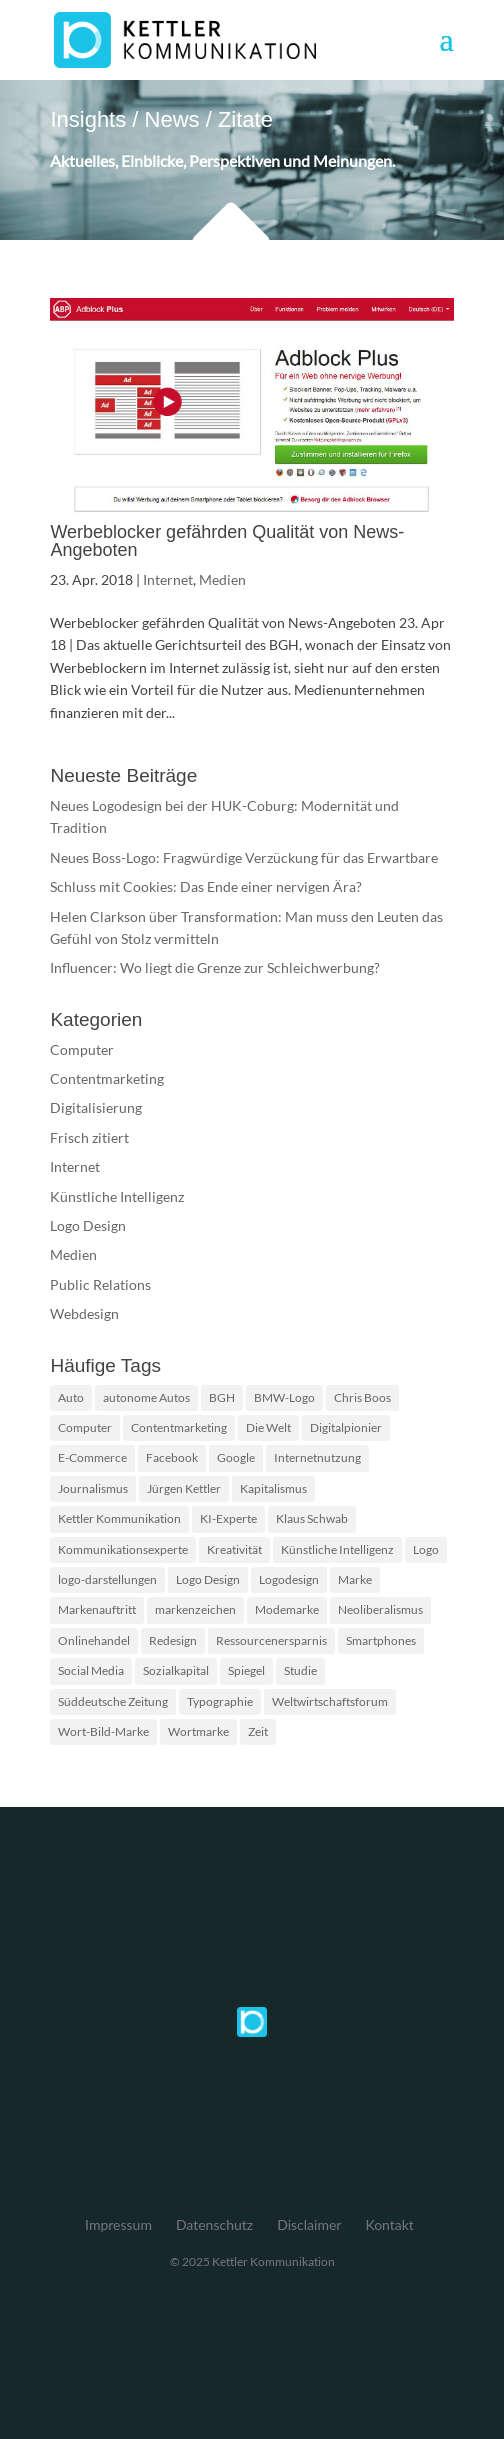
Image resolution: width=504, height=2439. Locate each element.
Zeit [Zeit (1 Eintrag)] (258, 1731)
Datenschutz (214, 2224)
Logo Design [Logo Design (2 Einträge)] (208, 1579)
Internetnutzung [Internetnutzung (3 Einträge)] (317, 1457)
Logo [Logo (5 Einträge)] (426, 1549)
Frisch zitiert (89, 1137)
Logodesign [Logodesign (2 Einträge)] (289, 1579)
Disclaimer (309, 2224)
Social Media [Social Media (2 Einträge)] (91, 1670)
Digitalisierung (96, 1107)
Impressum (118, 2224)
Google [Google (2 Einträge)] (236, 1457)
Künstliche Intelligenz (117, 1196)
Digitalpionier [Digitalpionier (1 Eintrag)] (346, 1427)
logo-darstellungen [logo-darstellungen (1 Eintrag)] (107, 1579)
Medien (222, 579)
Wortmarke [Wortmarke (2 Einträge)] (198, 1731)
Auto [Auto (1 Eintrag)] (71, 1397)
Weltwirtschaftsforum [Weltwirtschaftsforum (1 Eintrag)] (330, 1701)
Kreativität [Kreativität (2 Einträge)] (234, 1549)
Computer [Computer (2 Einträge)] (85, 1427)
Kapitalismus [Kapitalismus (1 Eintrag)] (273, 1488)
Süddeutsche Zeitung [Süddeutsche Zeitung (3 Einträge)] (113, 1701)
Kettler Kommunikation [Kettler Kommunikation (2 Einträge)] (119, 1518)
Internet (168, 579)
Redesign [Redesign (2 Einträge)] (173, 1640)
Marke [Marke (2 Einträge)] (355, 1579)
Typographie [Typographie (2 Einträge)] (220, 1701)
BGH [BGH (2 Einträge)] (222, 1397)
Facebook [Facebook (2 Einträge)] (172, 1457)
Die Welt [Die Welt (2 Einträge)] (268, 1427)
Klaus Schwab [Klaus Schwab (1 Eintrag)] (312, 1518)
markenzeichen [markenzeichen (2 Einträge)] (195, 1609)
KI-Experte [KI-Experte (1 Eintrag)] (228, 1518)
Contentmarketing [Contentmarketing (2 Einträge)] (179, 1427)
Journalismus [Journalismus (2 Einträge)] (93, 1488)
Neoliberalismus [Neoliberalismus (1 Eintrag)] (380, 1609)
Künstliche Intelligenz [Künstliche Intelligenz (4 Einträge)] (337, 1549)
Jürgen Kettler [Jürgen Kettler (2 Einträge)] (184, 1488)
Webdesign (84, 1313)
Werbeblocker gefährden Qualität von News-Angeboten (227, 541)
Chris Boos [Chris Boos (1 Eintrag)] (362, 1397)
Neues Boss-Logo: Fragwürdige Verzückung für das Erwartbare (244, 857)
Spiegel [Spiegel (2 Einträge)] (246, 1670)
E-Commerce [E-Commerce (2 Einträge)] (92, 1457)
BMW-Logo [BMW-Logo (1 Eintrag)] (284, 1397)
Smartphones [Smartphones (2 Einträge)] (381, 1640)
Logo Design (88, 1225)
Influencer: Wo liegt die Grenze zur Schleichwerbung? (215, 967)
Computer (82, 1049)
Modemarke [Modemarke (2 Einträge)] (287, 1609)
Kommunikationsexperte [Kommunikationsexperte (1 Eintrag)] (123, 1549)
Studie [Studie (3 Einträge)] (300, 1670)
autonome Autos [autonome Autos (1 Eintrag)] (146, 1397)
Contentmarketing (107, 1078)
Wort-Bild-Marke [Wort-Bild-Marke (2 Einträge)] (103, 1731)
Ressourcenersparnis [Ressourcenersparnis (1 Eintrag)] (271, 1640)
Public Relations (100, 1284)
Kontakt (389, 2224)
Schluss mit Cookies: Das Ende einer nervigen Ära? (206, 886)
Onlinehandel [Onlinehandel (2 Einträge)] (94, 1640)
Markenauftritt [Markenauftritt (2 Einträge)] (97, 1609)
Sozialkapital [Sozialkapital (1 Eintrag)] (176, 1670)
